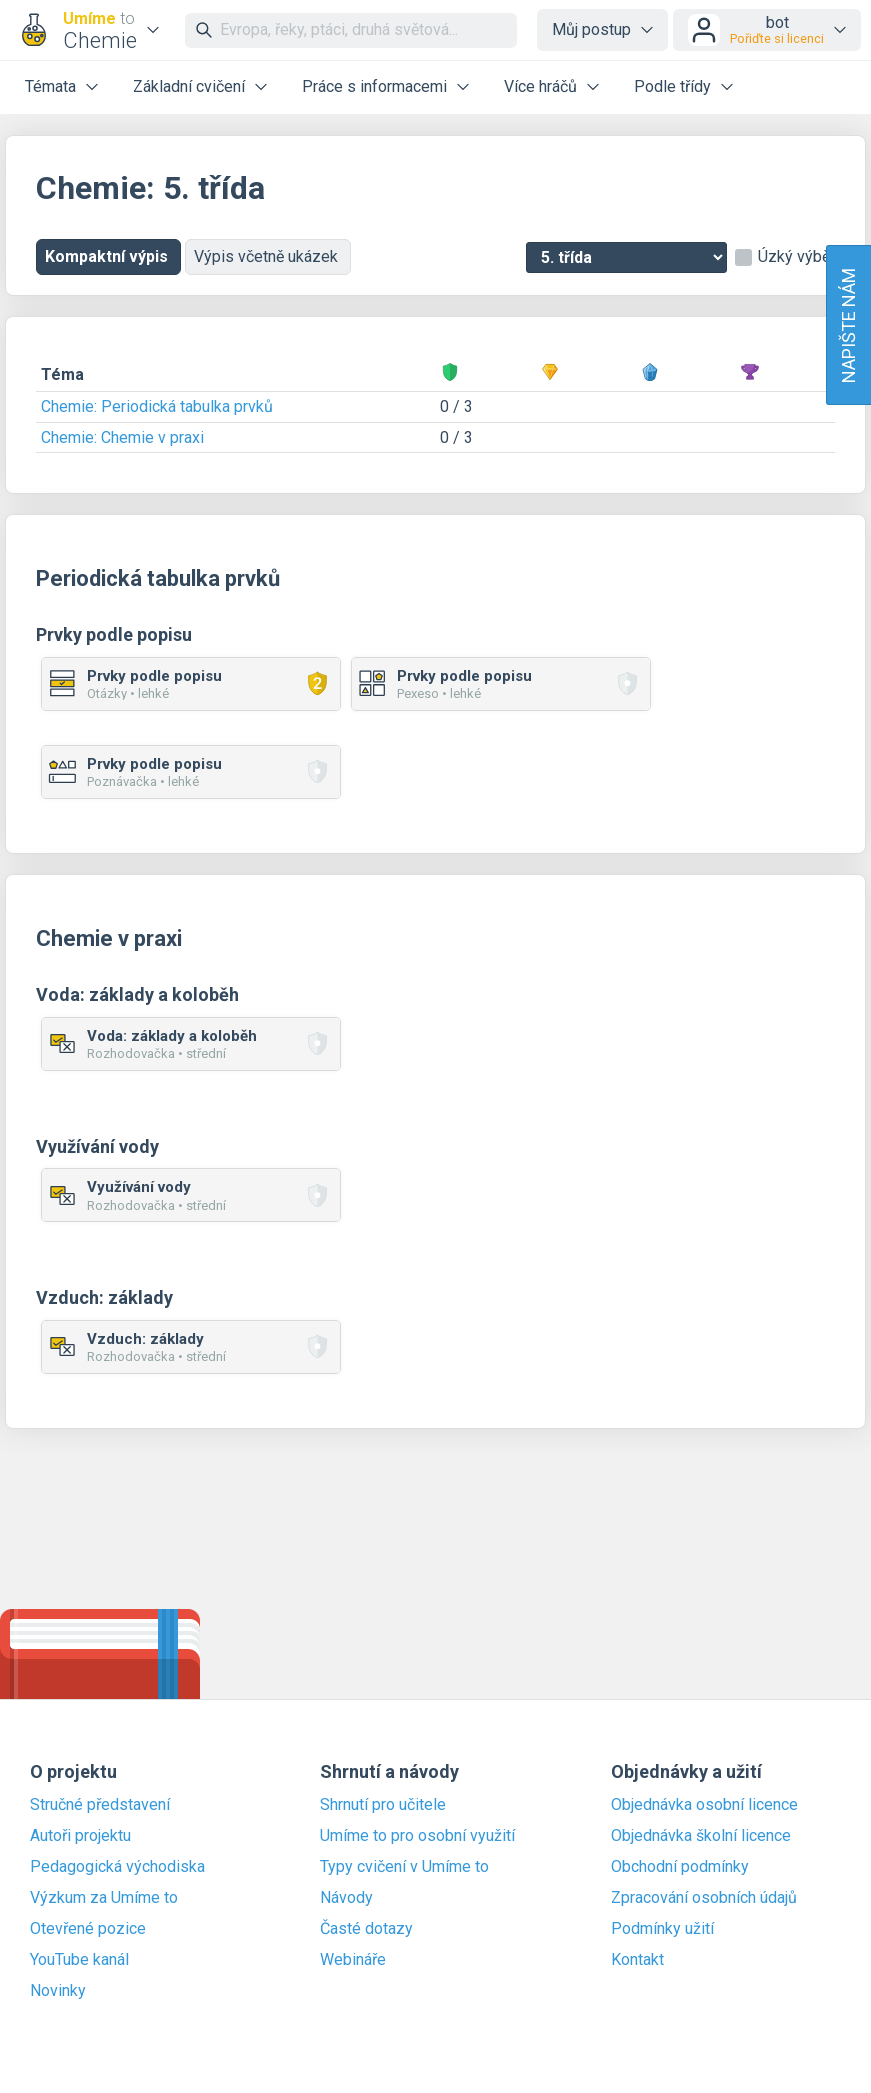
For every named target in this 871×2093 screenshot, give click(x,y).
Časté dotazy (366, 1929)
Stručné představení (100, 1805)
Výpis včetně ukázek (268, 256)
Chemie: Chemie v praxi (122, 437)
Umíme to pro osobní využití (417, 1836)
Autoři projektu (80, 1836)
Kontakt (637, 1960)
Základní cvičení (189, 86)
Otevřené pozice (88, 1929)
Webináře (353, 1960)
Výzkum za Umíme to (104, 1898)
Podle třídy (672, 86)
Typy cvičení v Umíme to (404, 1867)
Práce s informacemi (374, 86)
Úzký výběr (796, 257)
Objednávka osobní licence (704, 1805)
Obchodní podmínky (680, 1867)
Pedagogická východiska (117, 1867)
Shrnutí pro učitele (383, 1805)
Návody (346, 1898)
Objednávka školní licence (701, 1836)
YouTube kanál (79, 1960)
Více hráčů (540, 86)
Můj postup (591, 29)
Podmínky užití (662, 1929)
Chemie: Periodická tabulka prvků (157, 406)
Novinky (58, 1991)
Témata (50, 86)
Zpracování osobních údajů (704, 1898)
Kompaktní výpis (108, 256)
